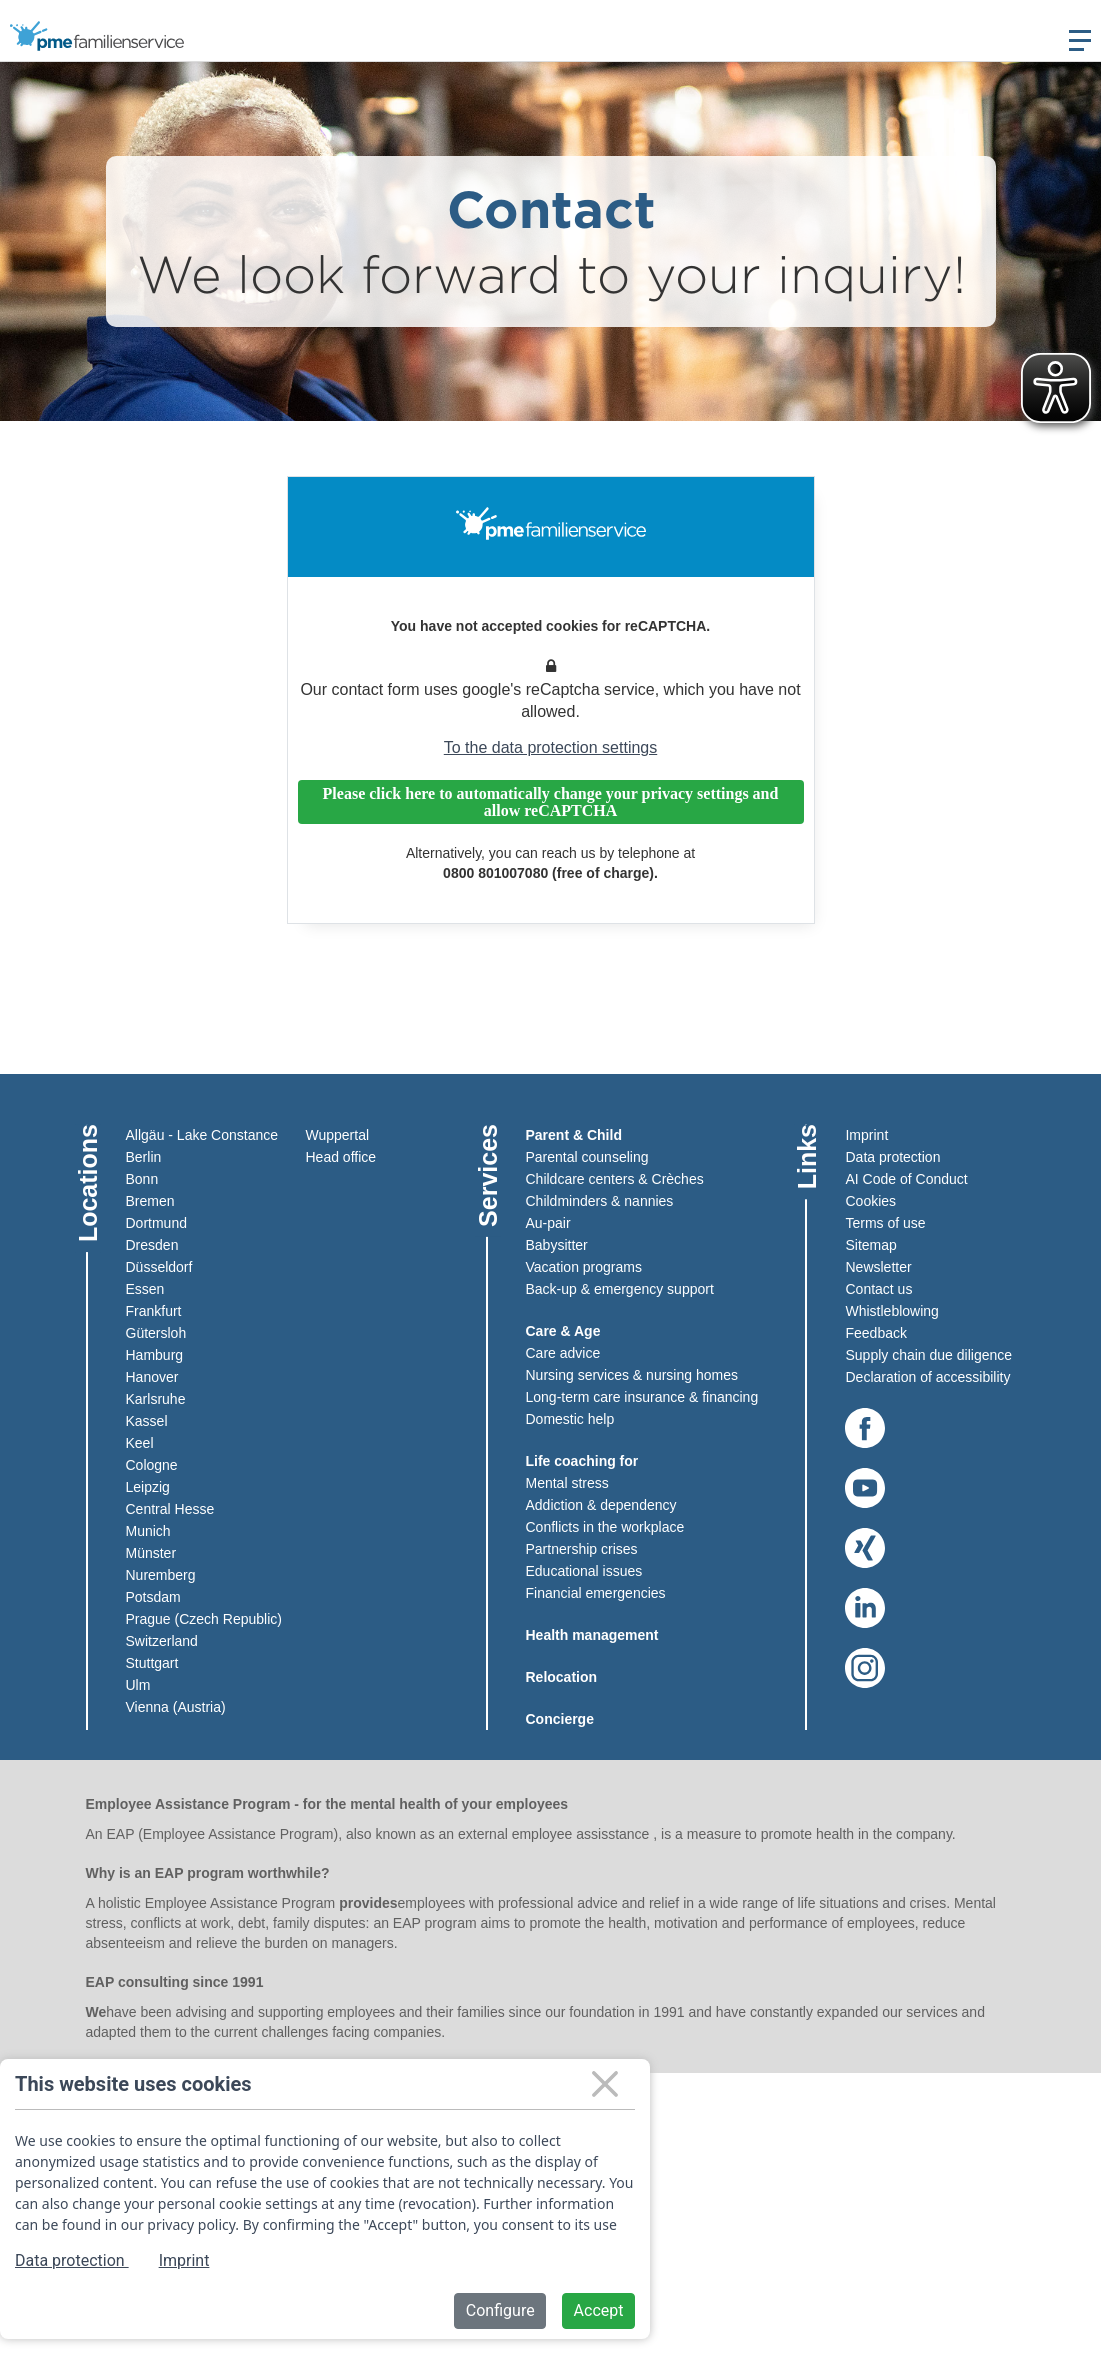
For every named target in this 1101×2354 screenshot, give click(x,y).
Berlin (144, 1157)
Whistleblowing (891, 1311)
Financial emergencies (596, 1593)
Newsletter (878, 1267)
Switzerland (162, 1641)
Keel (140, 1443)
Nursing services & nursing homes (632, 1375)
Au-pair (548, 1223)
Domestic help (570, 1419)
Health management (592, 1635)
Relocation (562, 1677)
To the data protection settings (550, 747)
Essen (145, 1289)
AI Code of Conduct (906, 1179)
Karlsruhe (156, 1399)
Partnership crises (582, 1549)
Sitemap (870, 1245)
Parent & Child (574, 1135)
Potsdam (153, 1597)
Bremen (150, 1201)
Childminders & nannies (600, 1201)
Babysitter (557, 1245)
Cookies (870, 1201)
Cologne (152, 1465)
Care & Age (563, 1331)
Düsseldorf (159, 1267)
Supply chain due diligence (928, 1355)
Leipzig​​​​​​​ (148, 1487)
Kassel (147, 1421)
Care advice (563, 1353)
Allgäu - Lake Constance (202, 1135)
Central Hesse (170, 1509)
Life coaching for (582, 1461)
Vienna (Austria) (176, 1707)
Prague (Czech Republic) (204, 1619)
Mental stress (567, 1483)
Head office (341, 1157)
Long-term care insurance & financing (642, 1397)
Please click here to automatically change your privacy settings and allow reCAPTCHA (551, 802)
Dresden (152, 1245)
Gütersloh (156, 1333)
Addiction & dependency (601, 1505)
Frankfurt (154, 1311)
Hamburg (155, 1355)
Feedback (875, 1333)
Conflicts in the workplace (605, 1527)
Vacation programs (584, 1267)
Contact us (878, 1289)
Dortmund (156, 1223)
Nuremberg (161, 1575)
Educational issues (584, 1571)
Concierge (560, 1719)
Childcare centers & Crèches (615, 1179)
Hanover (152, 1377)
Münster (151, 1553)
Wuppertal (338, 1135)
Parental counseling (587, 1157)
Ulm (138, 1685)
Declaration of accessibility (927, 1377)
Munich (148, 1531)
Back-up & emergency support (620, 1289)
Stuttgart (152, 1663)
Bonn (142, 1179)
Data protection (892, 1157)
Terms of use (885, 1223)
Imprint (866, 1135)
